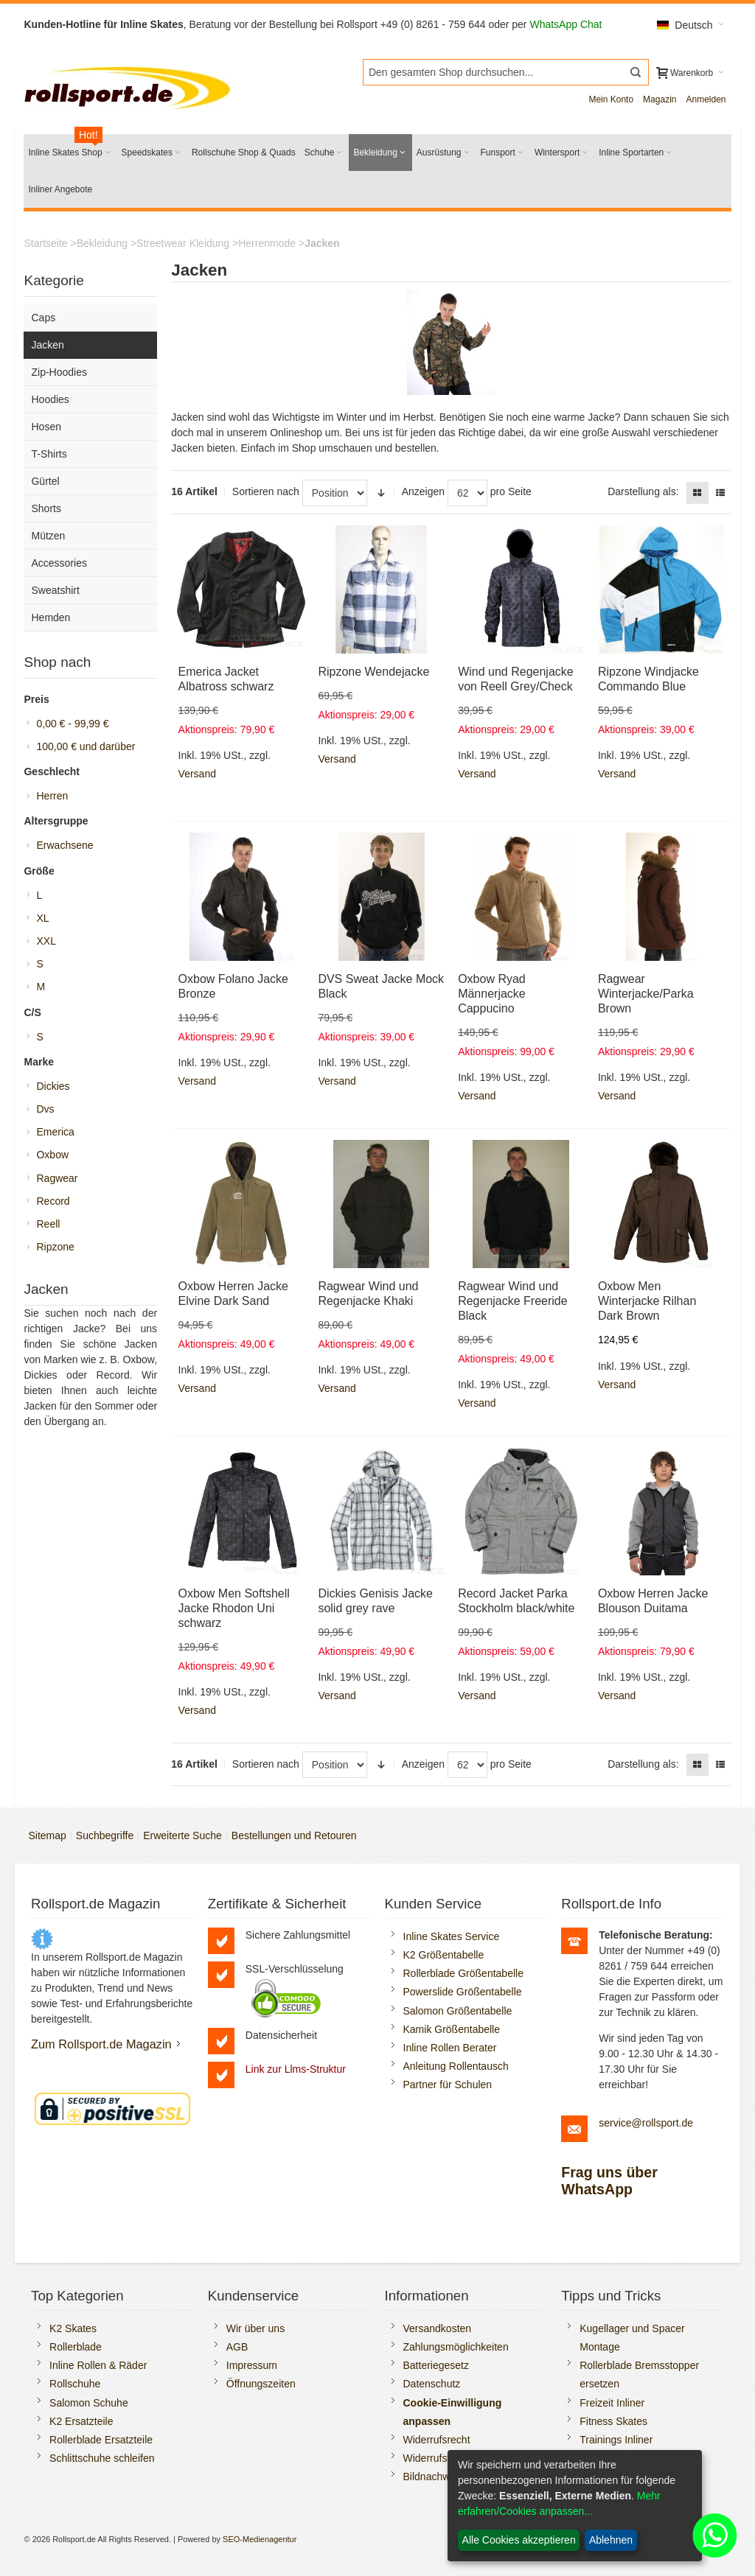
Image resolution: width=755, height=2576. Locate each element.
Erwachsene (64, 845)
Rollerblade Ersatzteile (101, 2440)
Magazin (659, 99)
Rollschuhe (74, 2384)
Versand (197, 774)
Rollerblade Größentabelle (463, 1973)
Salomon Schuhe (88, 2403)
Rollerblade (75, 2347)
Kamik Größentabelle (452, 2029)
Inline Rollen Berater (450, 2048)
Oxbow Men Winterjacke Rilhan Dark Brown (647, 1301)
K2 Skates (73, 2328)
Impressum (251, 2365)
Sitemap (47, 1835)
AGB (237, 2347)
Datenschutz (432, 2384)
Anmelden (706, 99)
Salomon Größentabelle (457, 2011)
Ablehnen (611, 2540)
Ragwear (56, 1178)
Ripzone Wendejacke (373, 671)
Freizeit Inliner (612, 2403)
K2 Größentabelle (443, 1955)
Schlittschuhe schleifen (101, 2458)
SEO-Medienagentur (259, 2539)
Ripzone (55, 1247)
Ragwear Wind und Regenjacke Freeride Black (513, 1301)
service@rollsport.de (646, 2123)
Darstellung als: (643, 491)
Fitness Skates (613, 2421)
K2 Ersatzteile (81, 2421)
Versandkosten (437, 2328)
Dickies (52, 1086)
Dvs (45, 1109)
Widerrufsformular (444, 2458)
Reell (48, 1224)
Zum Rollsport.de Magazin (101, 2044)
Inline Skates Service (451, 1936)
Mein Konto (610, 99)
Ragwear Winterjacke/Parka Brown (646, 994)
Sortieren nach (265, 491)
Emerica (55, 1132)
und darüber (85, 746)
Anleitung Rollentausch (456, 2066)
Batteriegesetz (436, 2365)
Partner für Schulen (448, 2084)
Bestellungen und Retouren (294, 1835)
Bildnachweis (433, 2476)
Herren (52, 796)
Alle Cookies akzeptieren (519, 2540)
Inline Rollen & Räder (98, 2365)
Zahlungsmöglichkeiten (456, 2347)
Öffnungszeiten (261, 2384)
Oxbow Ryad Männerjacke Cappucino (492, 994)
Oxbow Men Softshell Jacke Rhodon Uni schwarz (234, 1608)
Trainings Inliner (616, 2440)
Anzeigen (423, 491)
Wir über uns (255, 2328)
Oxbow (52, 1155)
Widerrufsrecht (436, 2440)
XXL (45, 941)
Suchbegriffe (104, 1835)
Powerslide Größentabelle (462, 1992)
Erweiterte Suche (182, 1835)
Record (52, 1201)
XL (42, 918)
